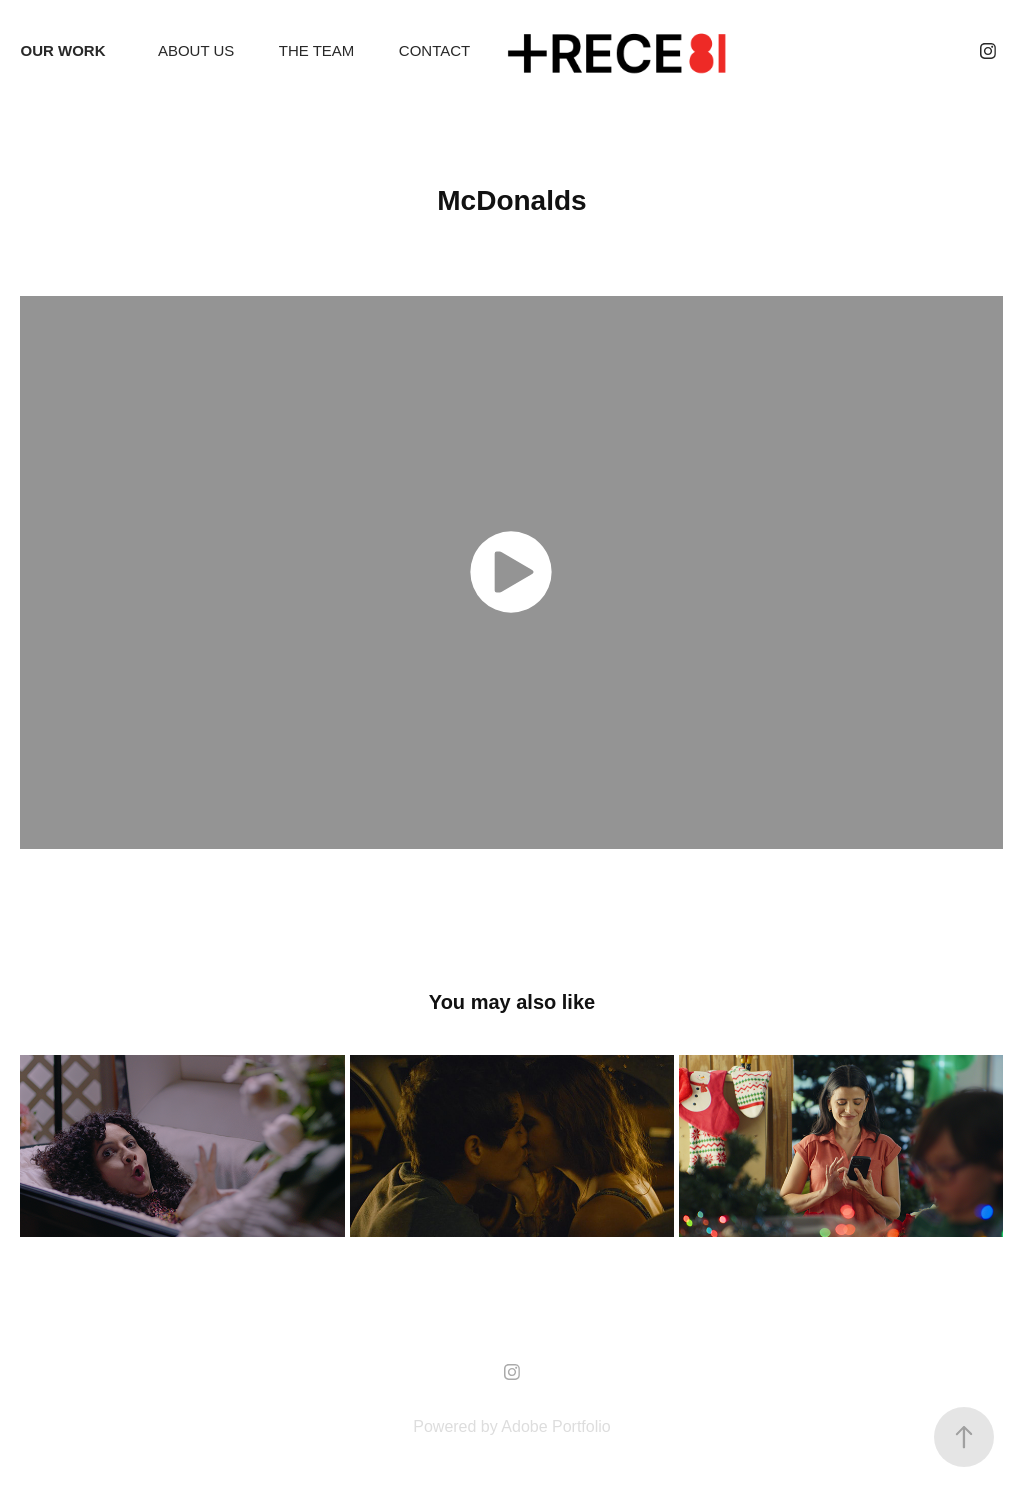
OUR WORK (62, 50)
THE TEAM (317, 50)
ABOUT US (196, 50)
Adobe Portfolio (555, 1426)
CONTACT (434, 50)
